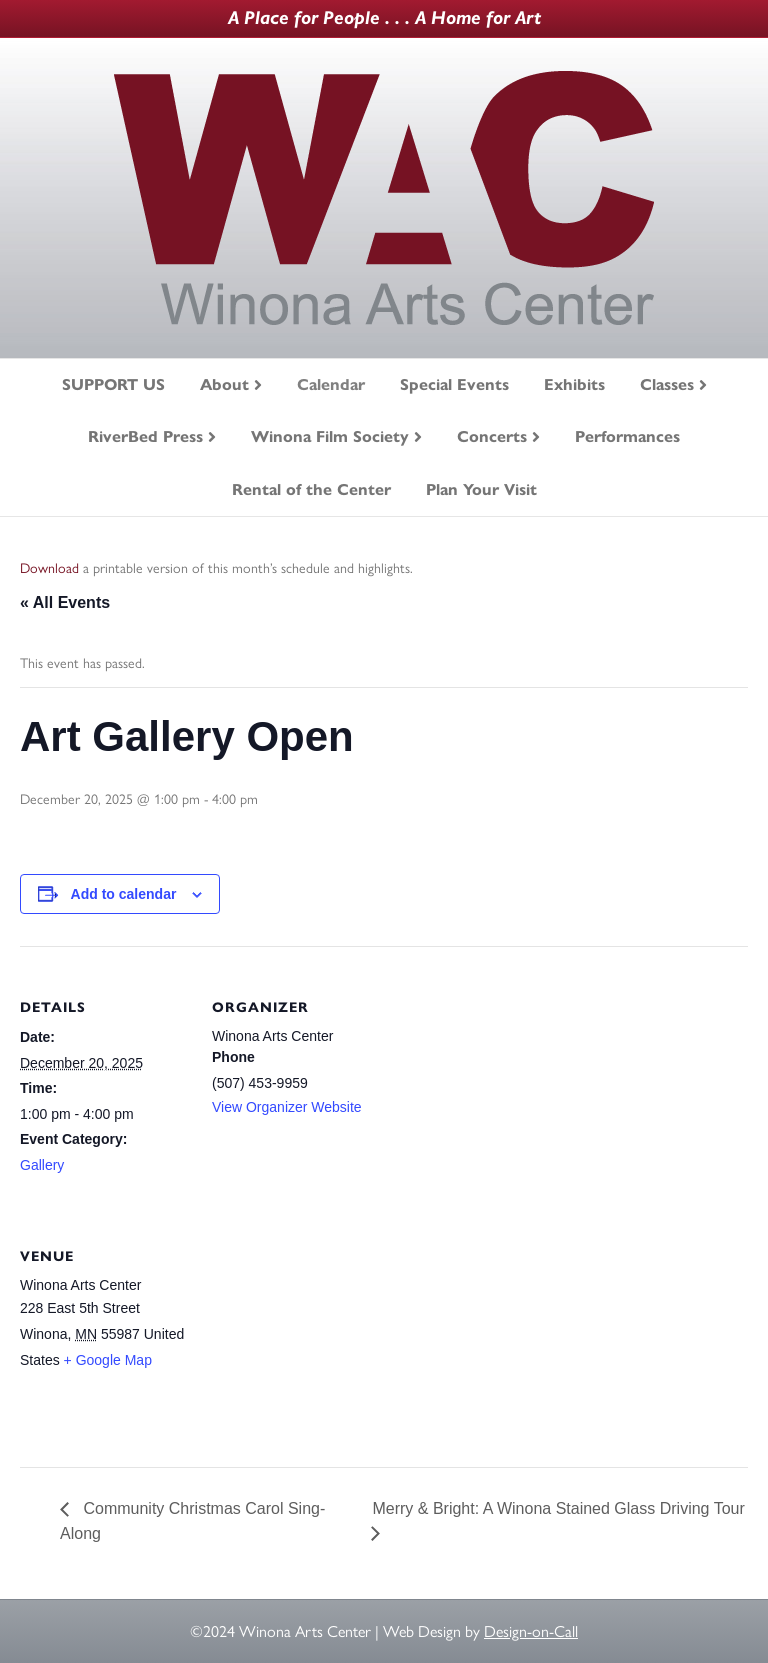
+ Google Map (108, 1360)
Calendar (331, 384)
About (224, 384)
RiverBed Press (145, 436)
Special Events (454, 384)
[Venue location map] (317, 1332)
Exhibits (574, 384)
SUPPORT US (113, 384)
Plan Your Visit (481, 489)
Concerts (492, 436)
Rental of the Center (311, 489)
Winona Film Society (330, 436)
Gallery (42, 1165)
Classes (667, 384)
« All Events (65, 602)
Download (49, 568)
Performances (627, 436)
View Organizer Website (287, 1107)
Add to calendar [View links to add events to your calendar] (124, 894)
